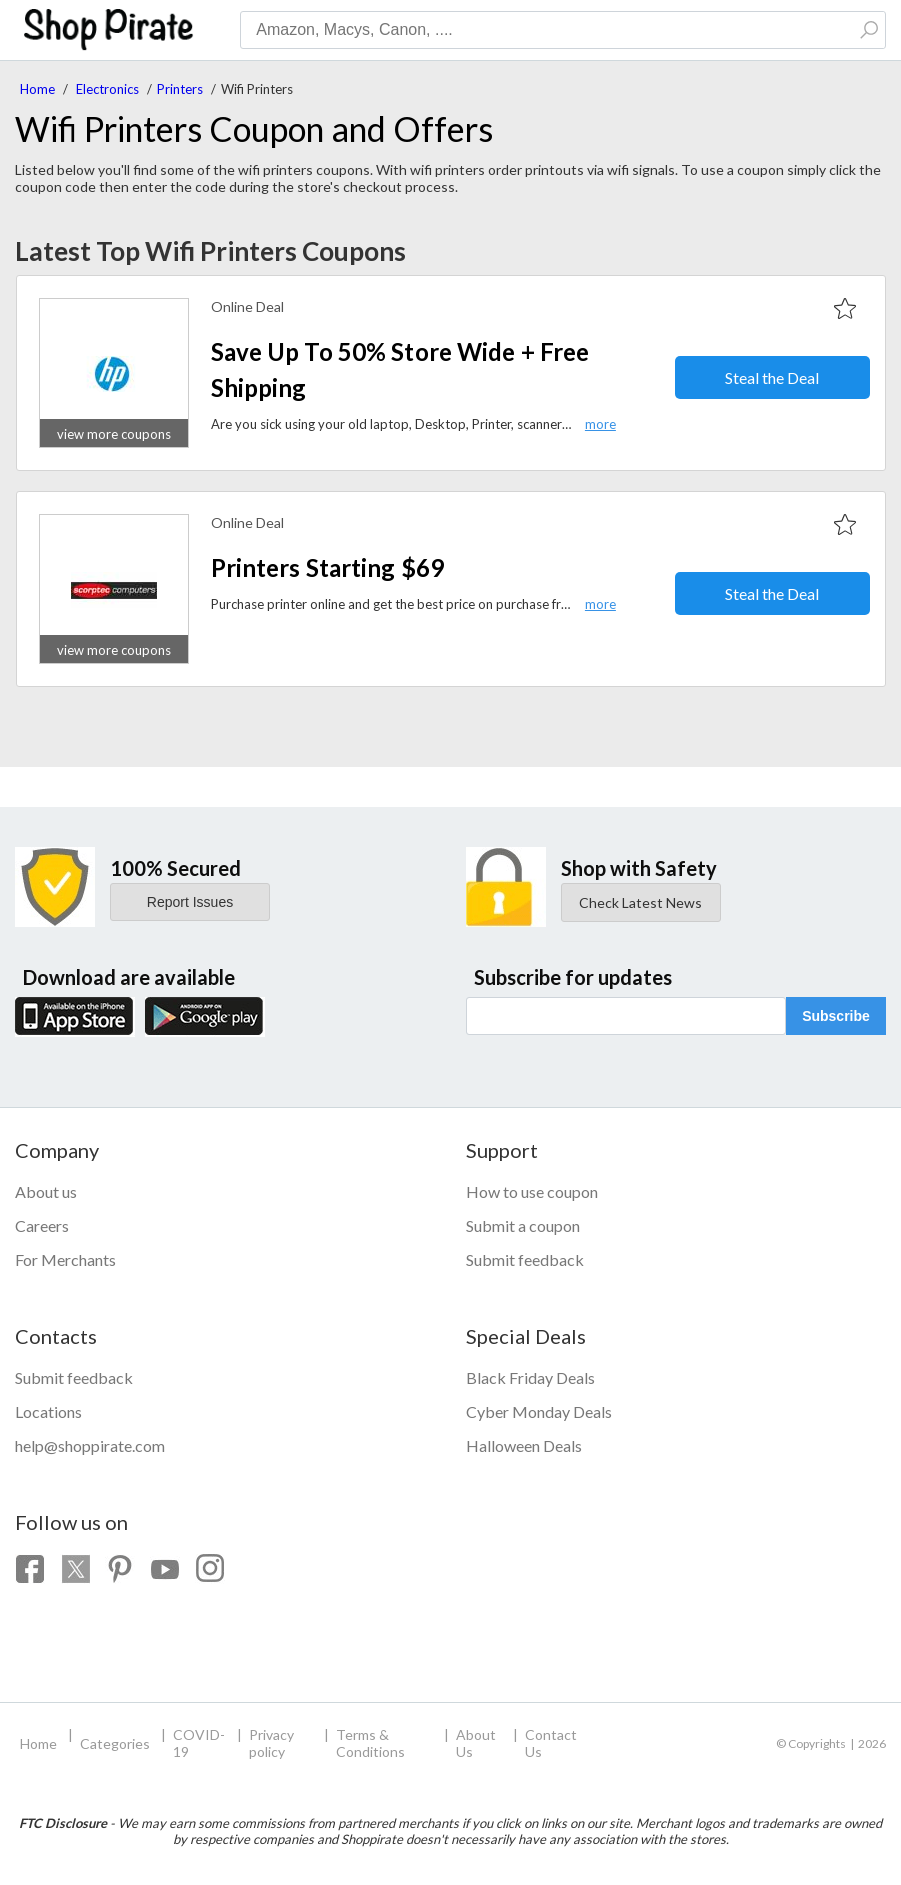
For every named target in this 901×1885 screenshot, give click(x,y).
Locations (48, 1411)
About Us (476, 1743)
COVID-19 (199, 1743)
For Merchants (65, 1259)
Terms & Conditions (370, 1743)
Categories (115, 1743)
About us (46, 1191)
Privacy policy (271, 1743)
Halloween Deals (524, 1445)
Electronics (107, 89)
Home (37, 89)
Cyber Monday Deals (539, 1411)
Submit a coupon (523, 1225)
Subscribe (836, 1016)
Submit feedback (525, 1259)
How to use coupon (532, 1191)
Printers (180, 89)
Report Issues (190, 902)
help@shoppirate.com (90, 1445)
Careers (42, 1225)
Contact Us (551, 1743)
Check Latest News (640, 902)
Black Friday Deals (530, 1377)
